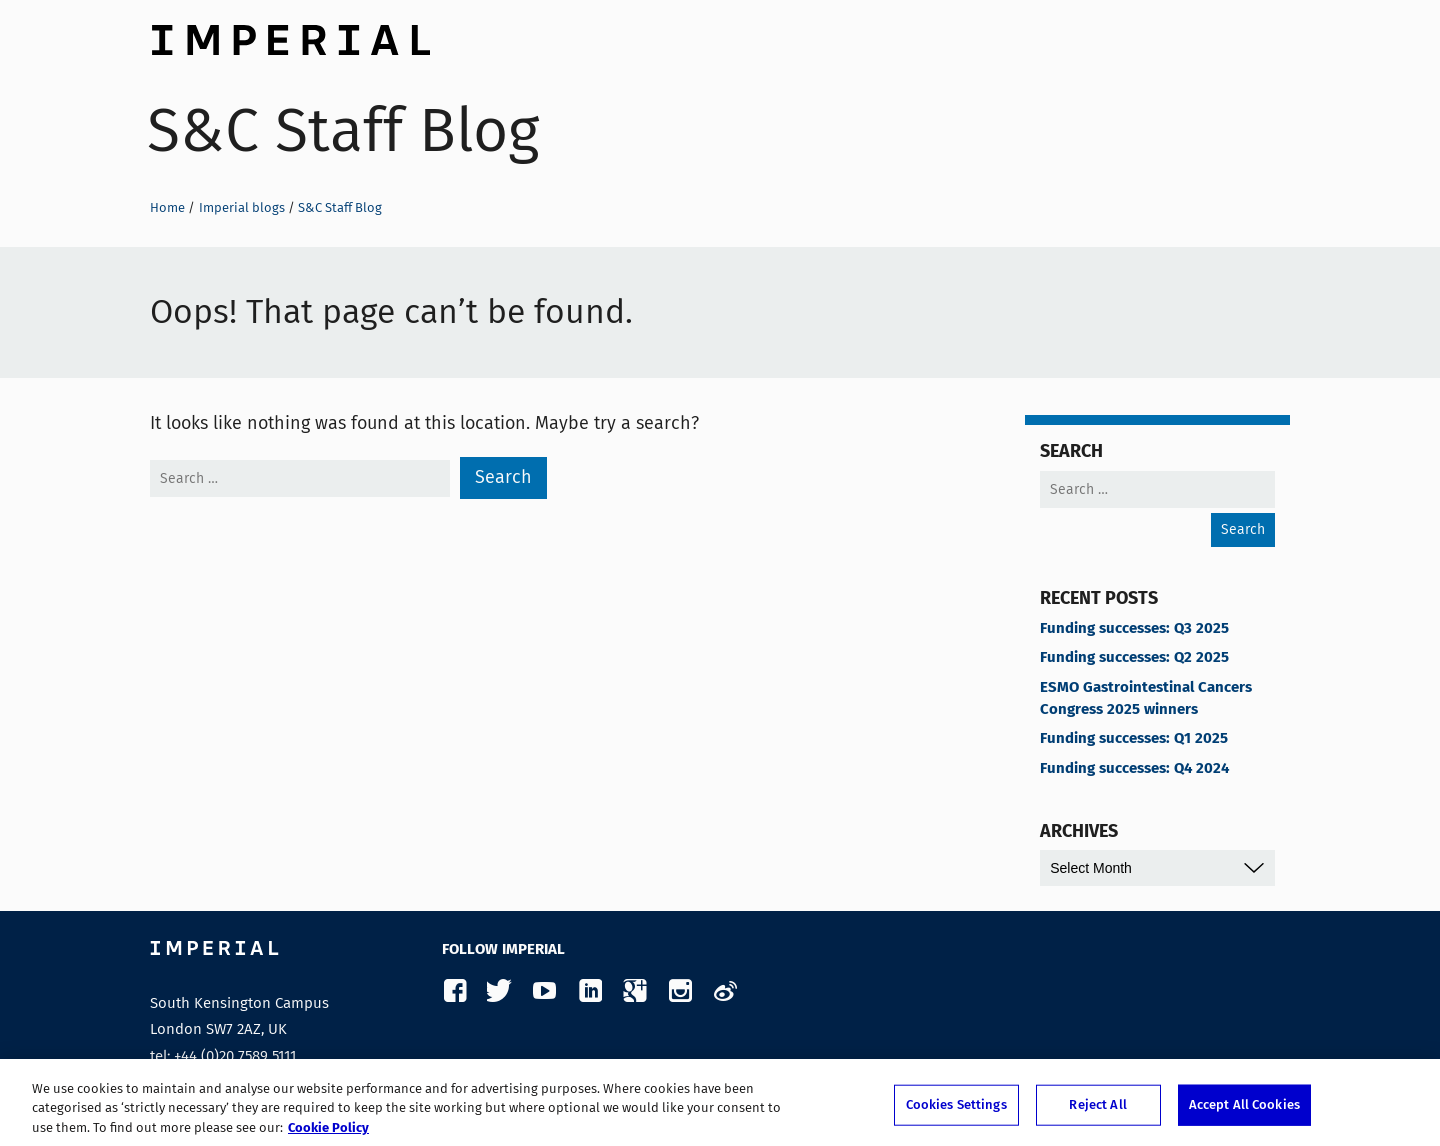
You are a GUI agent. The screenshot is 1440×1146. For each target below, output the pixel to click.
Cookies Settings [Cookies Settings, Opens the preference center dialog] (956, 1110)
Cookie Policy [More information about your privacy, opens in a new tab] (328, 1134)
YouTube (544, 991)
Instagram (679, 991)
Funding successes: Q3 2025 (1134, 629)
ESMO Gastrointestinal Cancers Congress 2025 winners (1146, 699)
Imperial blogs (242, 207)
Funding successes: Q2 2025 (1134, 658)
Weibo (724, 991)
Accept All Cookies (1244, 1110)
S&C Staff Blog (343, 130)
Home (167, 207)
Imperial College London (290, 35)
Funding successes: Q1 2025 (1134, 739)
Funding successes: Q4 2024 (1134, 769)
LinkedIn (589, 991)
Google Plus (634, 991)
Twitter (499, 991)
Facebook (454, 991)
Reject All (1097, 1110)
